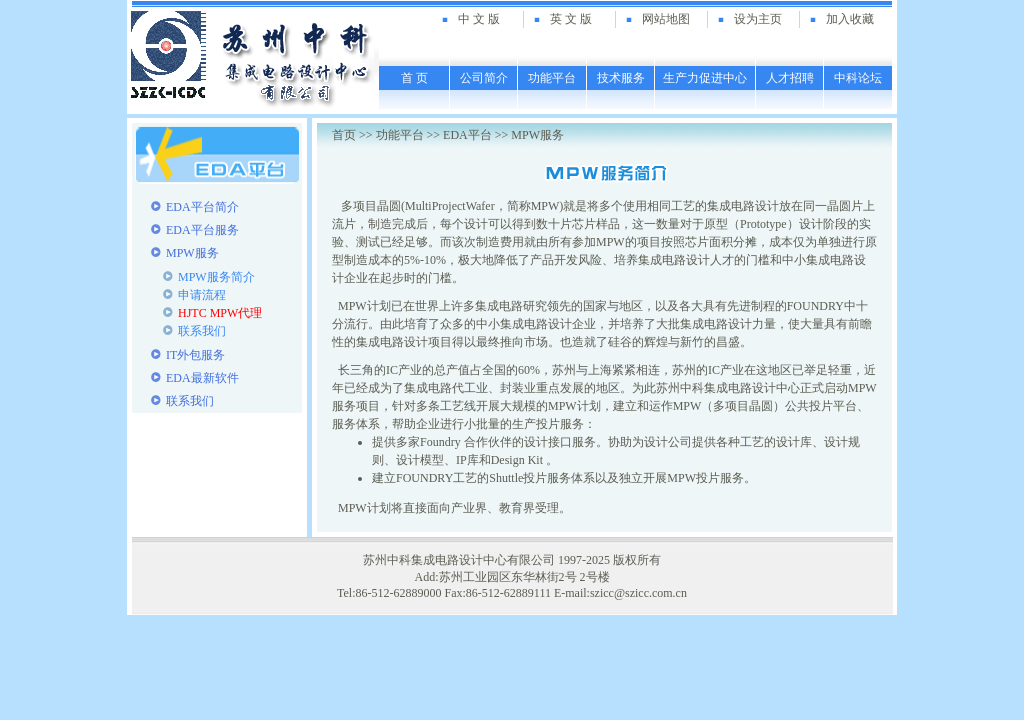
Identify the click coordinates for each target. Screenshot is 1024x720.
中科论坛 (858, 78)
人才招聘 (790, 78)
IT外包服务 (195, 355)
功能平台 (552, 78)
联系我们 (202, 331)
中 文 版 (479, 19)
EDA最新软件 (202, 378)
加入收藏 (850, 19)
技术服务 (621, 78)
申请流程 (202, 295)
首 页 (414, 78)
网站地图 (666, 19)
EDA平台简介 (202, 207)
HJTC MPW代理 (220, 313)
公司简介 (484, 78)
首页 (344, 135)
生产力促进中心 (705, 78)
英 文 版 (571, 19)
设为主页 (758, 19)
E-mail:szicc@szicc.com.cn (620, 593)
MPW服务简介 (216, 277)
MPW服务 (537, 135)
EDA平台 (467, 135)
